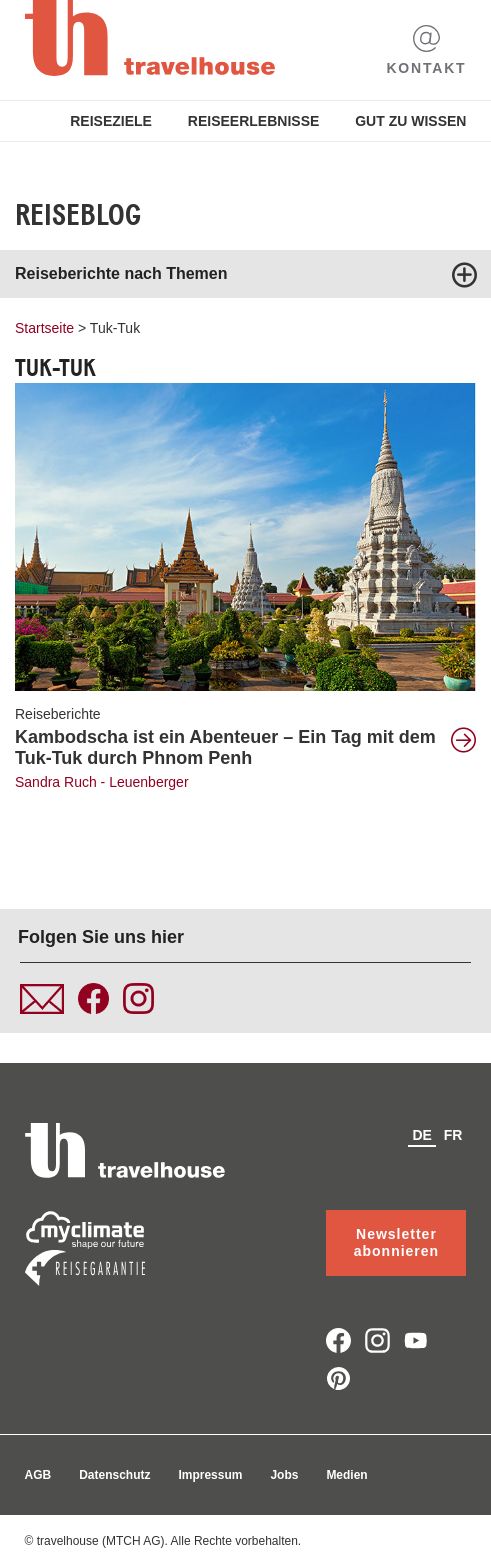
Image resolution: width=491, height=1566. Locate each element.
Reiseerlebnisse (253, 121)
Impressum (210, 1475)
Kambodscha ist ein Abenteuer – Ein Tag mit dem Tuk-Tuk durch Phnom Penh (225, 747)
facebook (338, 1340)
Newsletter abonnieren (396, 1242)
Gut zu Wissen (410, 121)
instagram (377, 1340)
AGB (38, 1475)
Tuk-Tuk (115, 328)
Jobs (284, 1475)
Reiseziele (111, 121)
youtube (416, 1340)
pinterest (338, 1378)
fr (453, 1135)
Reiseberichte (58, 714)
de (421, 1135)
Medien (346, 1475)
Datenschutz (114, 1475)
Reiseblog (78, 215)
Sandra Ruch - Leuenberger (102, 782)
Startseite (44, 328)
